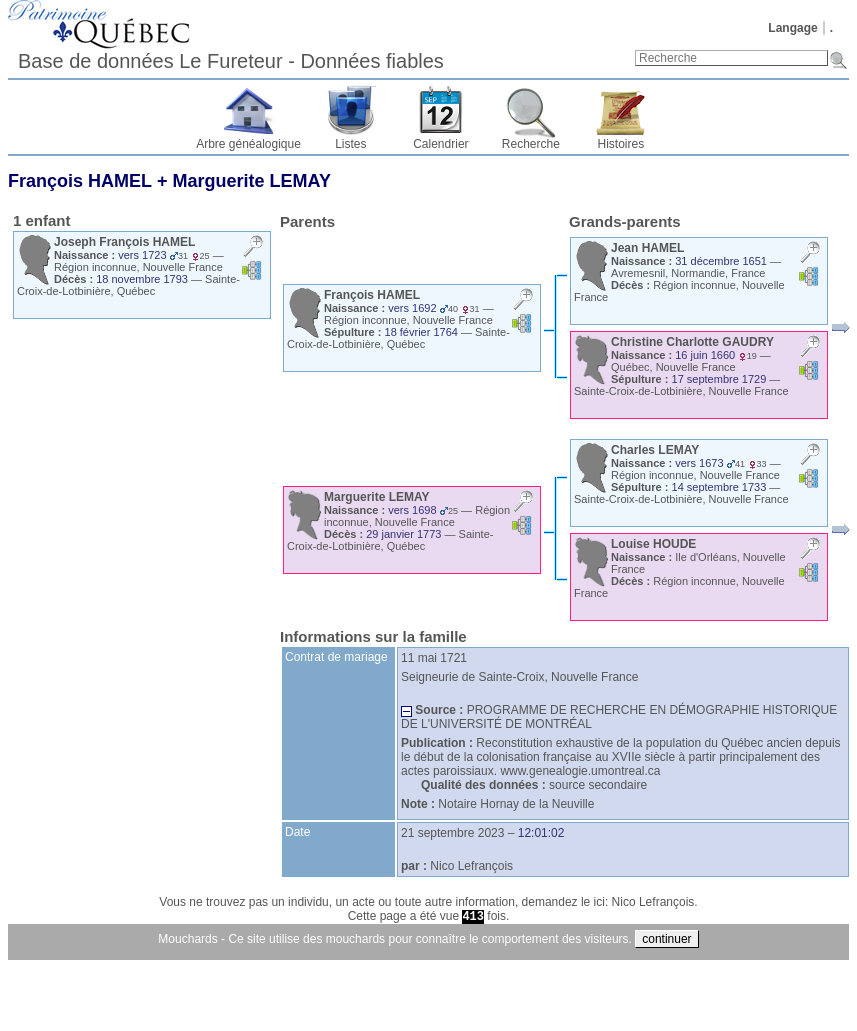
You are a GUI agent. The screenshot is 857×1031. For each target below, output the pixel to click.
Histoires (621, 144)
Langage (792, 28)
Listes (350, 144)
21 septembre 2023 (452, 833)
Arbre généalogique (248, 144)
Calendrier (440, 144)
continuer (666, 939)
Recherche (531, 144)
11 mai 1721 (434, 658)
